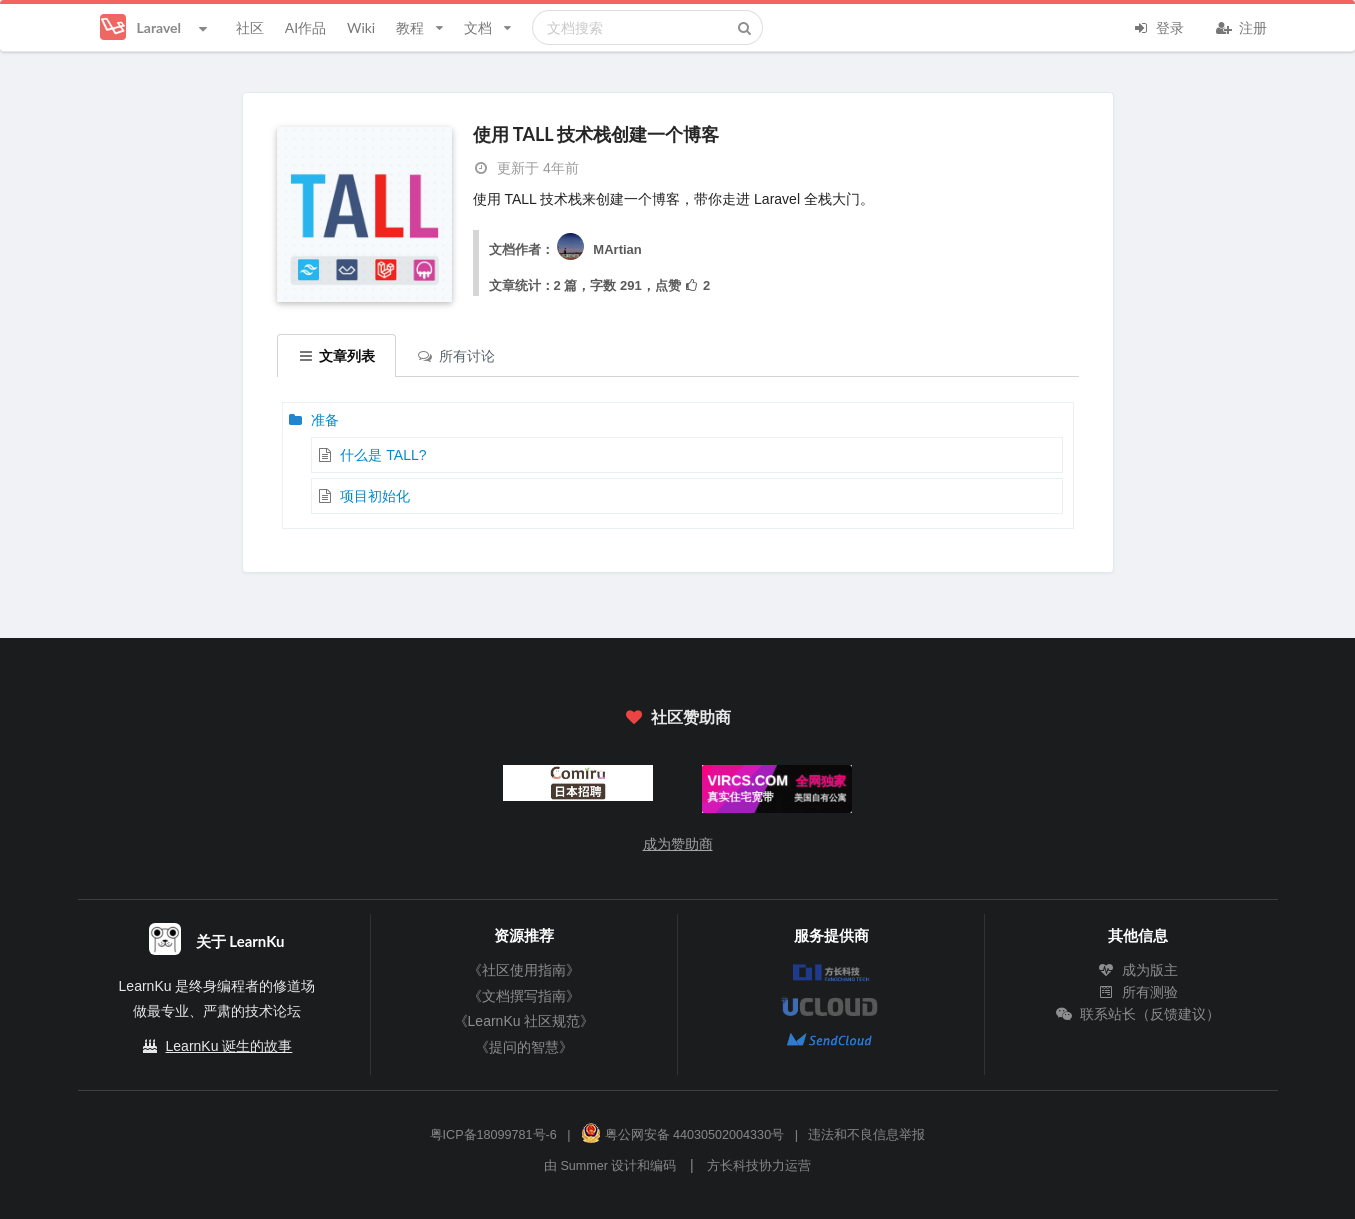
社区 (250, 27)
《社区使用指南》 (524, 970)
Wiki (361, 27)
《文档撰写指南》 (524, 996)
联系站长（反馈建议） (1138, 1014)
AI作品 (305, 27)
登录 (1159, 26)
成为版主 (1138, 970)
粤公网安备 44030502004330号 (682, 1135)
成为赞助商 (678, 844)
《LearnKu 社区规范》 (524, 1021)
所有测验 (1138, 992)
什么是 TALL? (383, 455)
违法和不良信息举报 (866, 1135)
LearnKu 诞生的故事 (229, 1046)
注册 (1242, 26)
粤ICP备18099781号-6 (493, 1135)
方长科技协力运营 (759, 1166)
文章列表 (337, 355)
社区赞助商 (677, 716)
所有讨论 (456, 355)
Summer (584, 1166)
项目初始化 (375, 496)
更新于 (526, 168)
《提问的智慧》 (524, 1047)
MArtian (598, 249)
